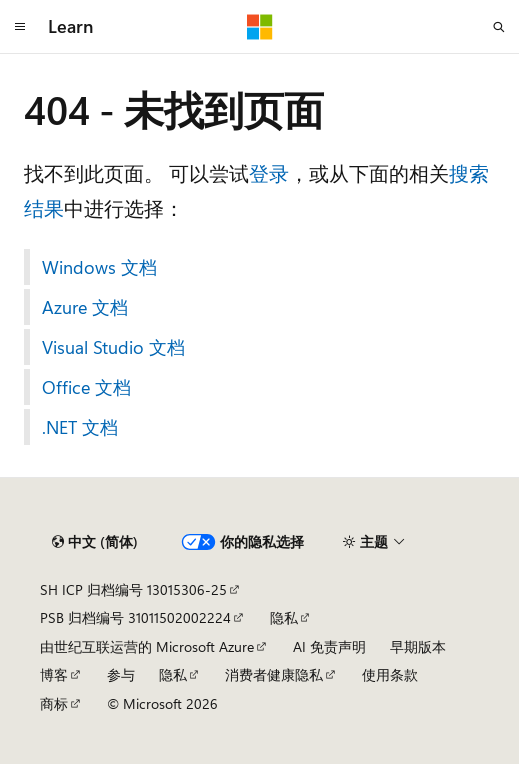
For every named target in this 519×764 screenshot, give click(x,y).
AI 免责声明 (329, 646)
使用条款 (390, 674)
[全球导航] (20, 27)
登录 (269, 172)
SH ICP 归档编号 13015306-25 (133, 589)
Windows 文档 (99, 267)
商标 (54, 703)
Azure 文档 (85, 307)
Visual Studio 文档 (113, 347)
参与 (121, 674)
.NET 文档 (80, 427)
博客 (54, 674)
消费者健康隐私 (274, 674)
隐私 (284, 617)
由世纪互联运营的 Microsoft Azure (147, 646)
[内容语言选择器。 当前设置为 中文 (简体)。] (95, 542)
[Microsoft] (260, 27)
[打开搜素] (499, 27)
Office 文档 (86, 387)
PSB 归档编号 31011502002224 (135, 617)
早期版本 (418, 646)
